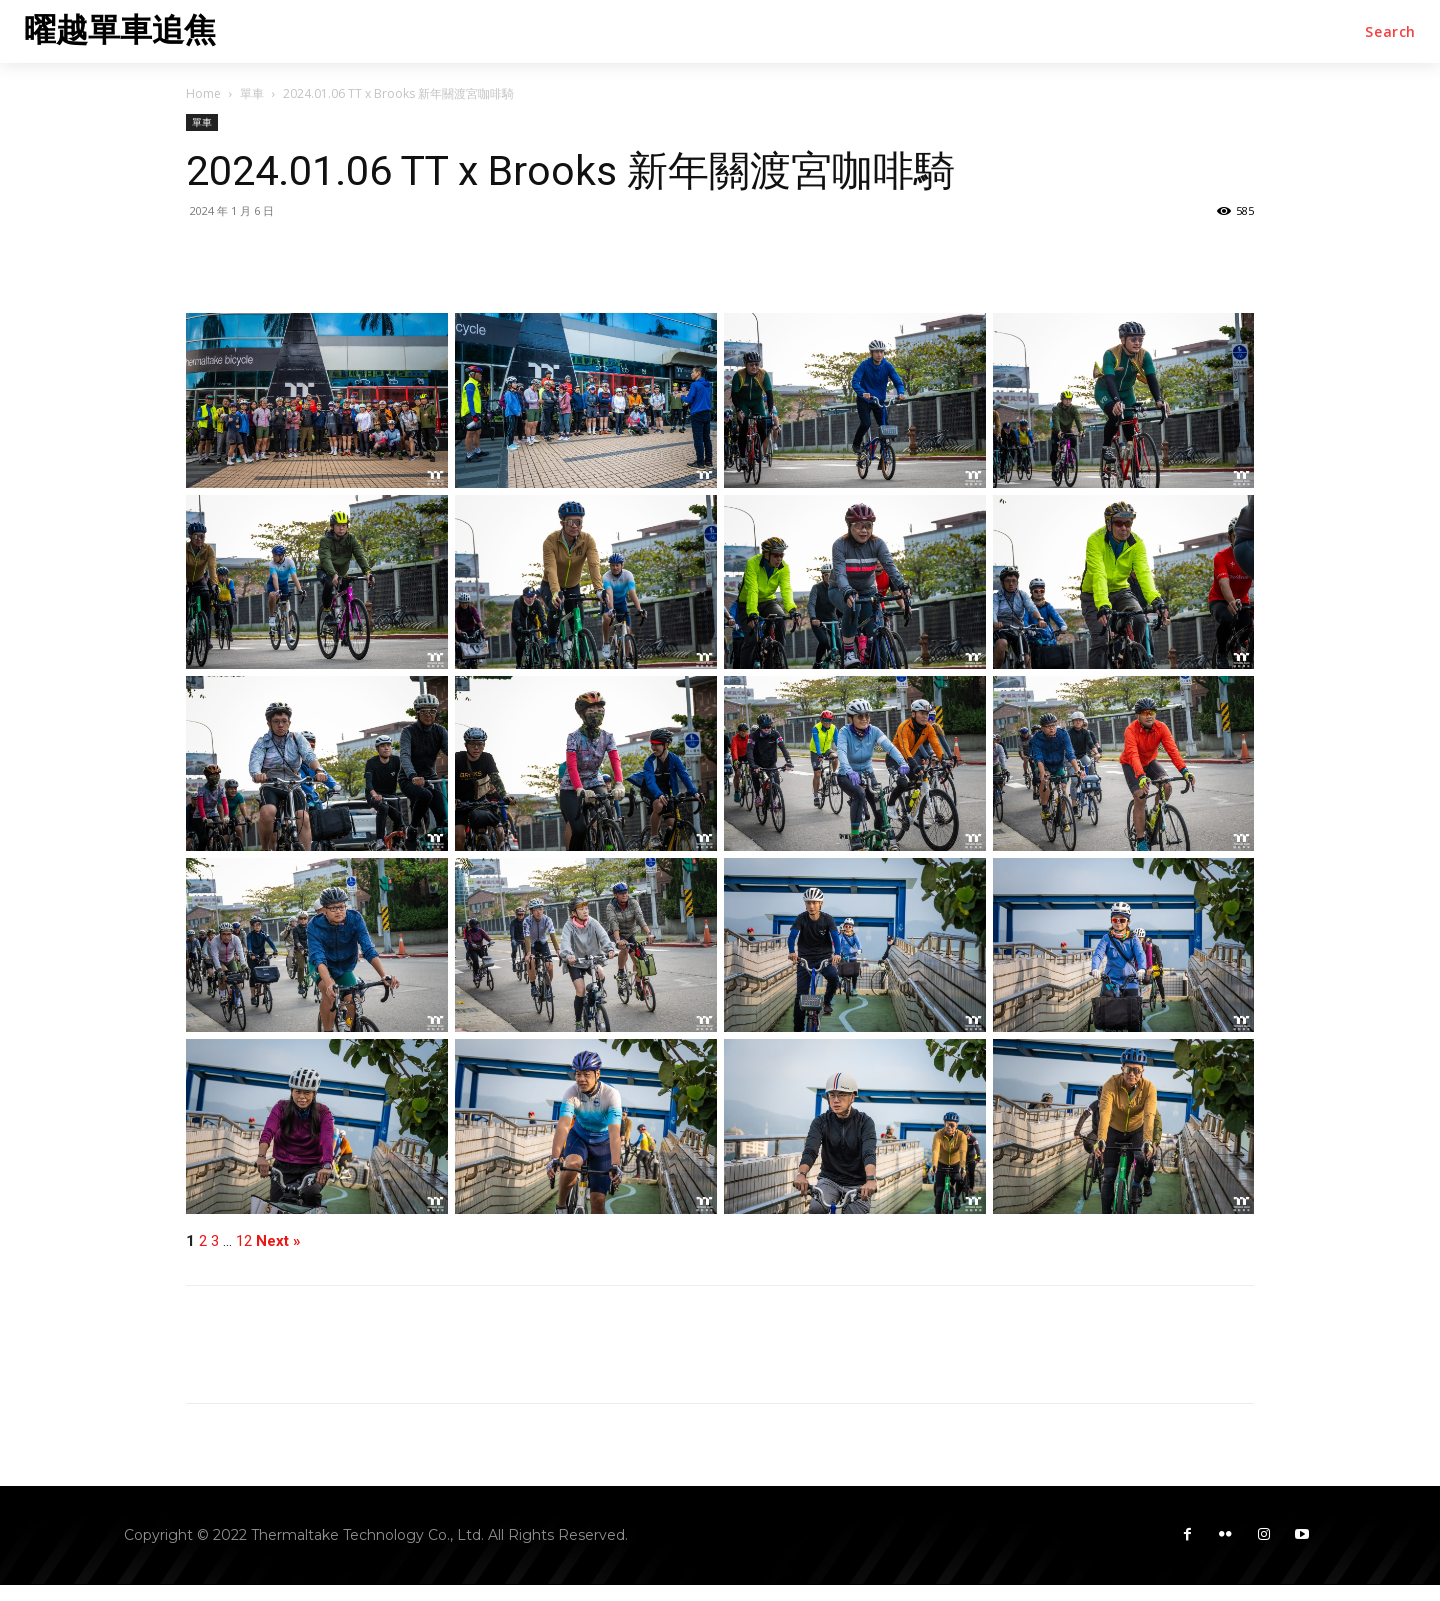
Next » (278, 1241)
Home (203, 93)
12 (244, 1241)
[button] (1390, 32)
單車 (252, 93)
